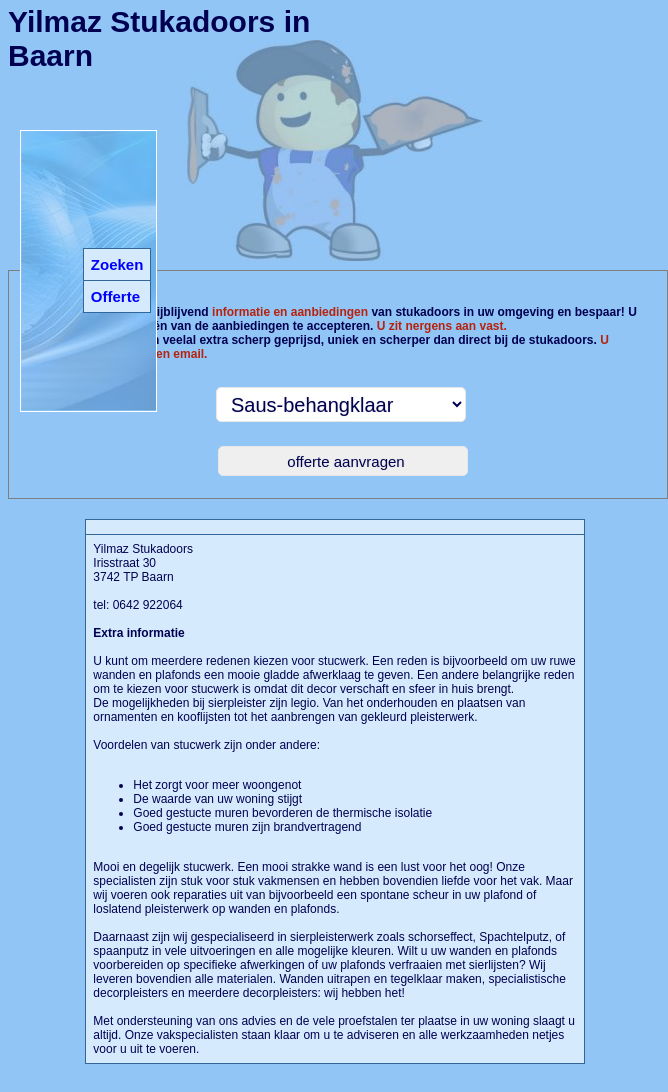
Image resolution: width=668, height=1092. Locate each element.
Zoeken (117, 264)
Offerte (115, 296)
